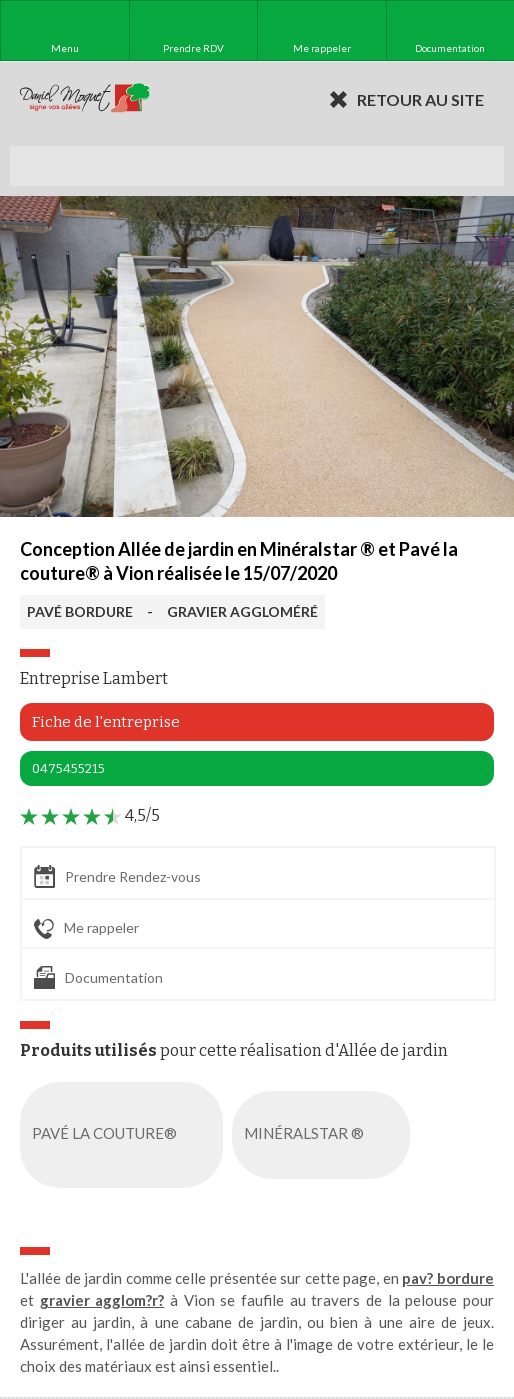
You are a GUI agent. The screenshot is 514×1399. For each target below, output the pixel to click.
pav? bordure (448, 1278)
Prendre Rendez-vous (117, 876)
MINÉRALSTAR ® (325, 1135)
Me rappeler (86, 929)
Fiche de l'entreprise (106, 722)
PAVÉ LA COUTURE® (125, 1135)
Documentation (98, 977)
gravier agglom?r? (102, 1300)
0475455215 (68, 768)
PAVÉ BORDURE (80, 611)
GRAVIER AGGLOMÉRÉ (242, 611)
